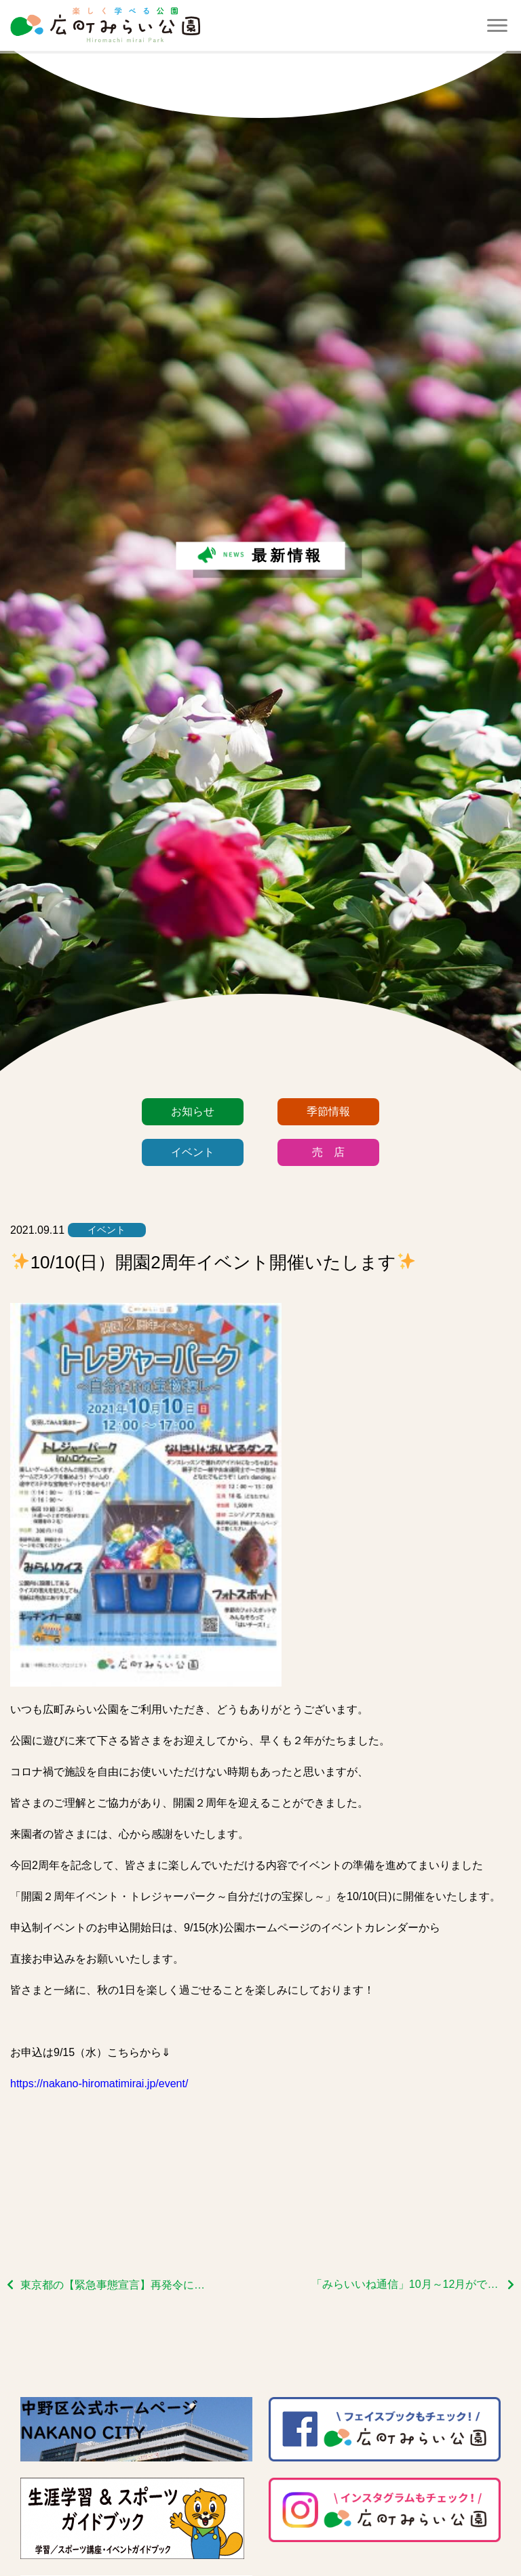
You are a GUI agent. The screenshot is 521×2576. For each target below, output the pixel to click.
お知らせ (192, 1111)
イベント (192, 1152)
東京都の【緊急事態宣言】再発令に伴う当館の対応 (115, 2285)
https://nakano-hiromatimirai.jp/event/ (99, 2083)
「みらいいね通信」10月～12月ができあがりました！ (412, 2284)
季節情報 (328, 1111)
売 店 (328, 1152)
